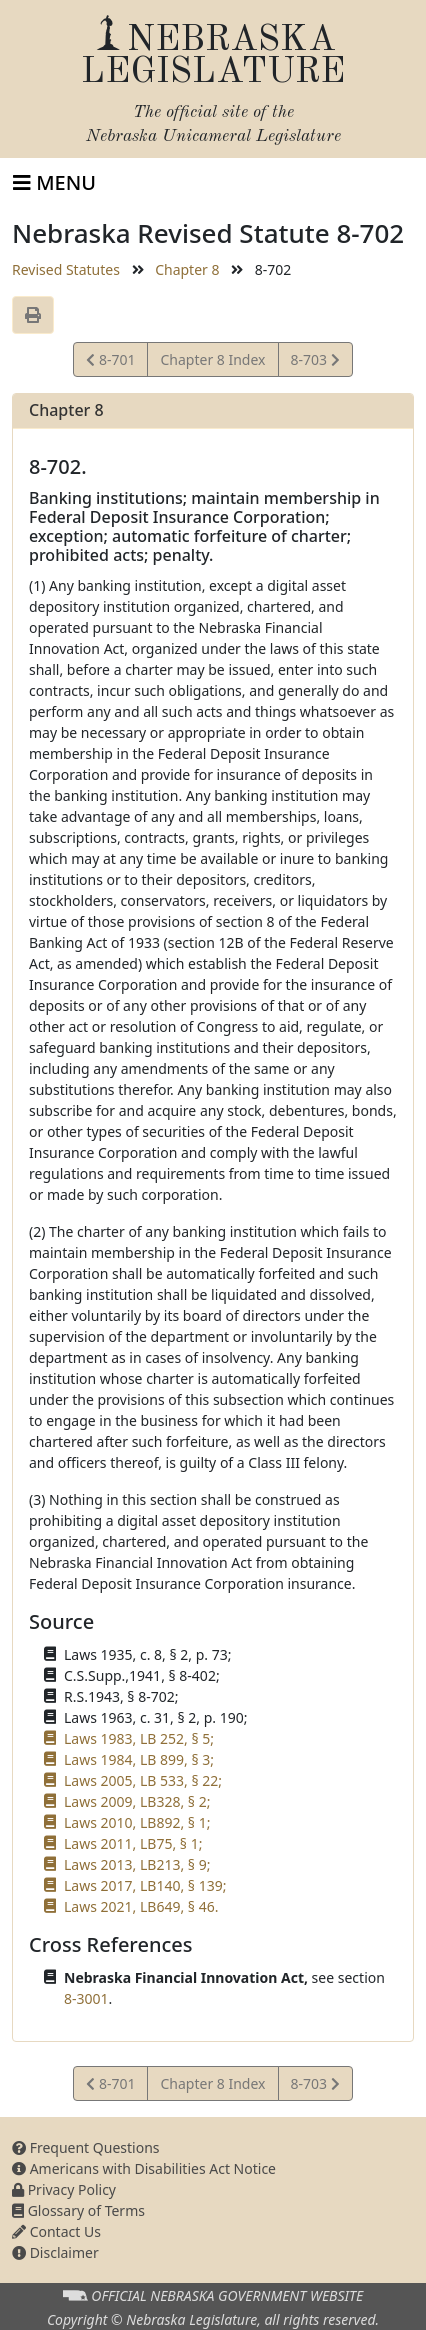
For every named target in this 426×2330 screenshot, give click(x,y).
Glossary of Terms (78, 2210)
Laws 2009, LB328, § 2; (137, 1801)
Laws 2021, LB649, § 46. (141, 1906)
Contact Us (56, 2231)
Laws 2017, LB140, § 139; (145, 1885)
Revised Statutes (66, 269)
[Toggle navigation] (54, 183)
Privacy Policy (64, 2189)
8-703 (315, 362)
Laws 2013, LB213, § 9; (137, 1864)
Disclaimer (55, 2252)
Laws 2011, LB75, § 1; (133, 1843)
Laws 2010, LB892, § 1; (137, 1822)
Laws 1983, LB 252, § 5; (139, 1738)
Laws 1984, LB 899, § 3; (139, 1759)
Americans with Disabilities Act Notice (144, 2168)
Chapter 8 (187, 269)
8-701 (113, 362)
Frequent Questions (86, 2147)
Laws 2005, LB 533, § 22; (143, 1780)
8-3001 (86, 1998)
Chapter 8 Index (212, 359)
